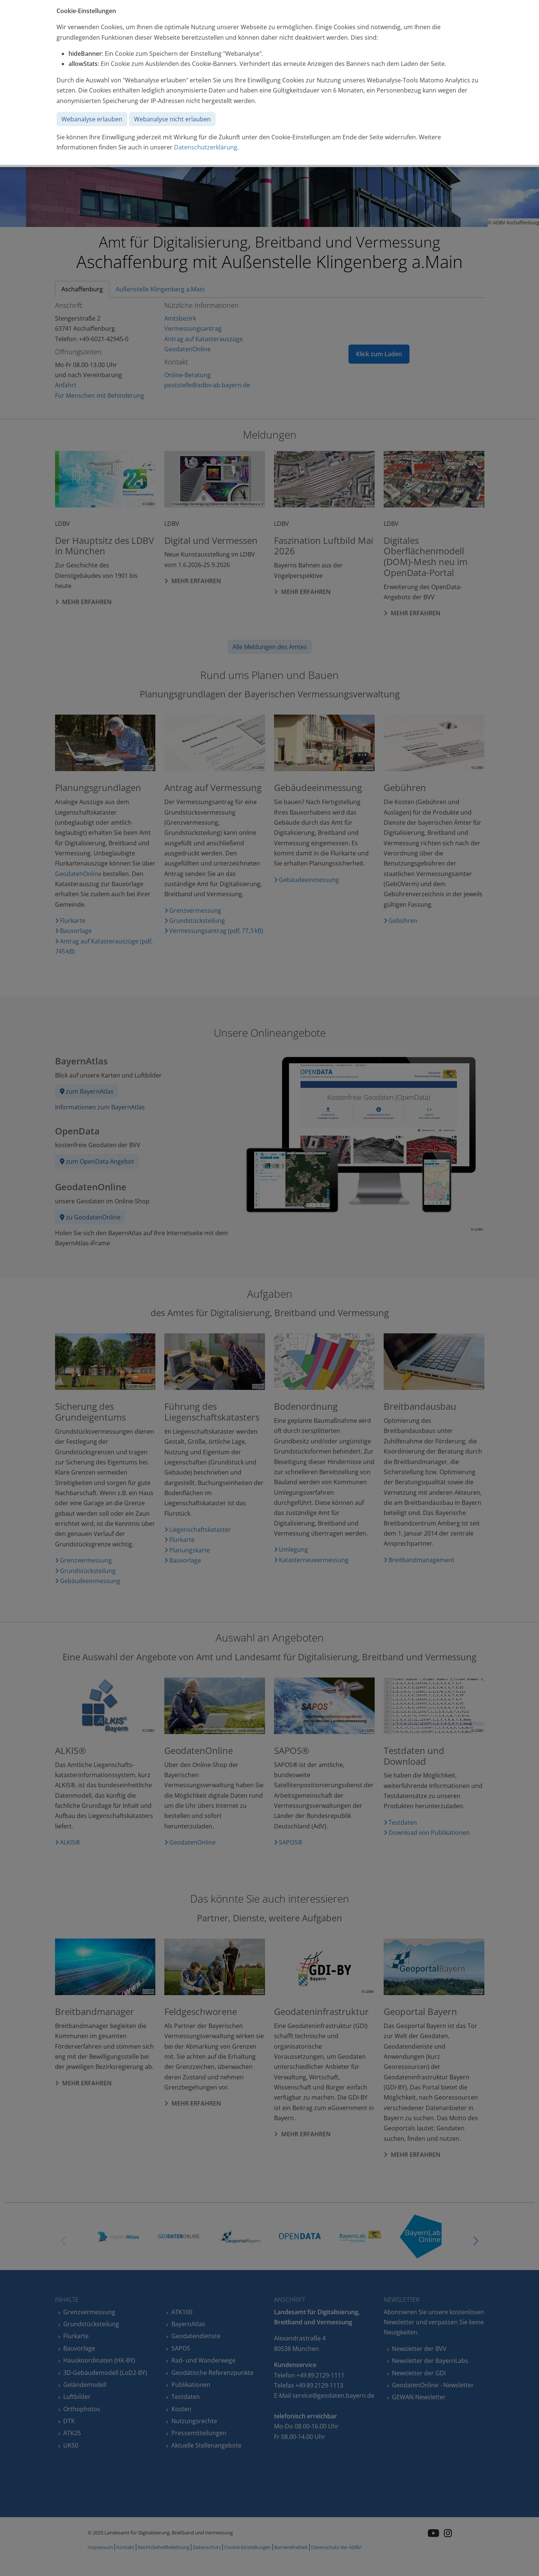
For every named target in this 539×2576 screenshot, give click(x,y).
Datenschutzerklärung (205, 147)
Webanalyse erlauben (91, 119)
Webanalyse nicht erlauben (172, 119)
